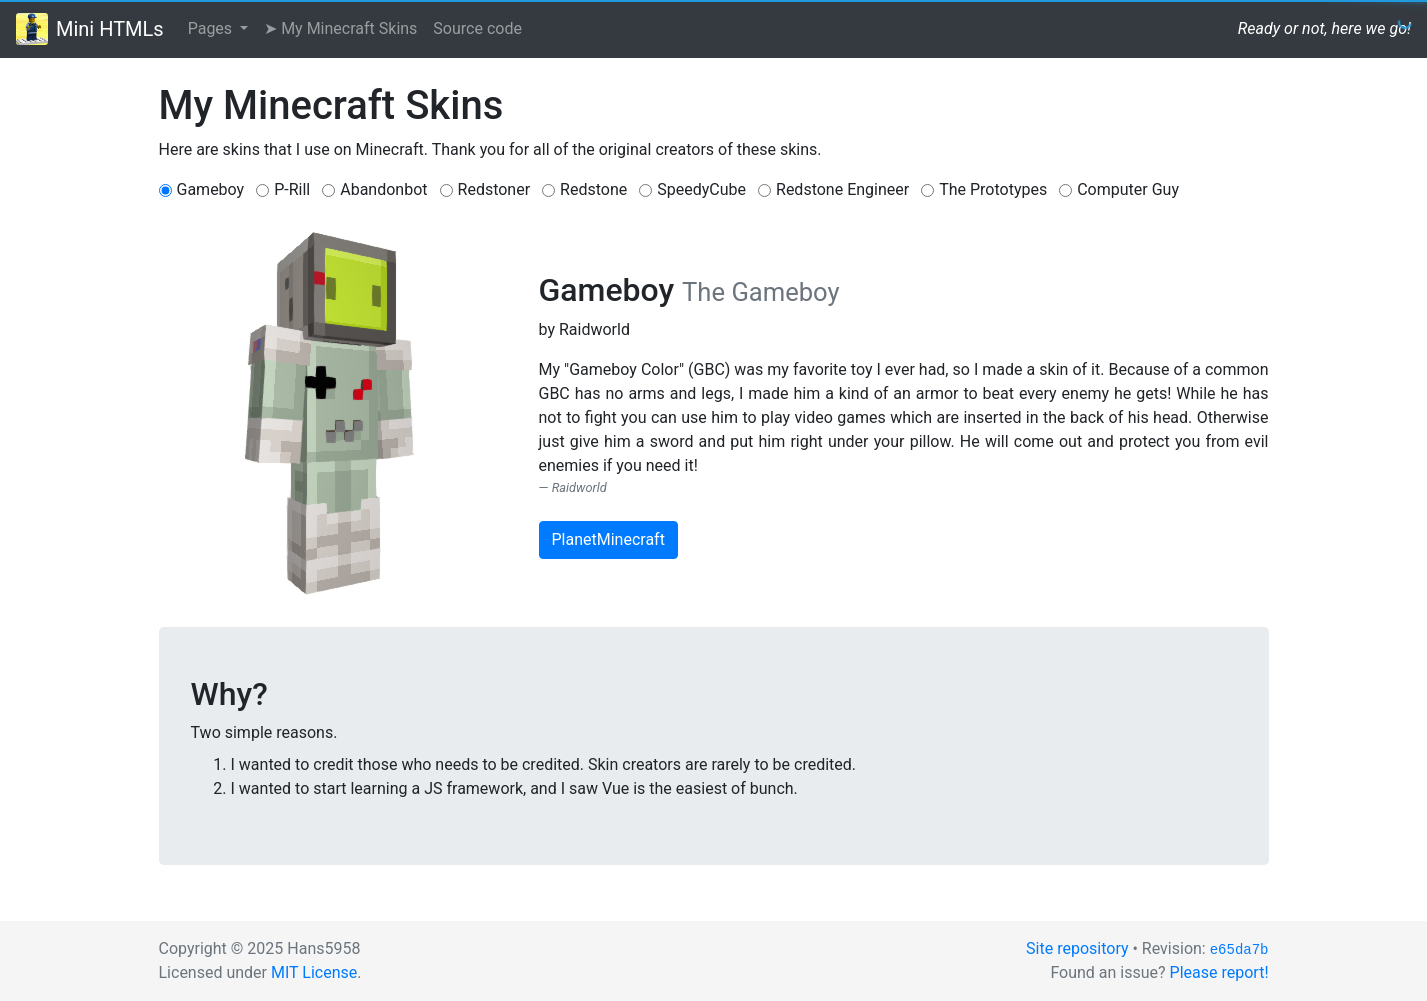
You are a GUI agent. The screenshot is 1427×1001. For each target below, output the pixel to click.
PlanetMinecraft (608, 539)
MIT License (314, 972)
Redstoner (494, 189)
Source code (477, 28)
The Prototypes (993, 189)
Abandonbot (383, 189)
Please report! (1219, 972)
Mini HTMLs (110, 29)
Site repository (1077, 948)
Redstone (593, 189)
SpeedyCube (701, 189)
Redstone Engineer (842, 189)
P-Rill (292, 189)
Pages (212, 28)
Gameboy (211, 189)
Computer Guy (1128, 189)
